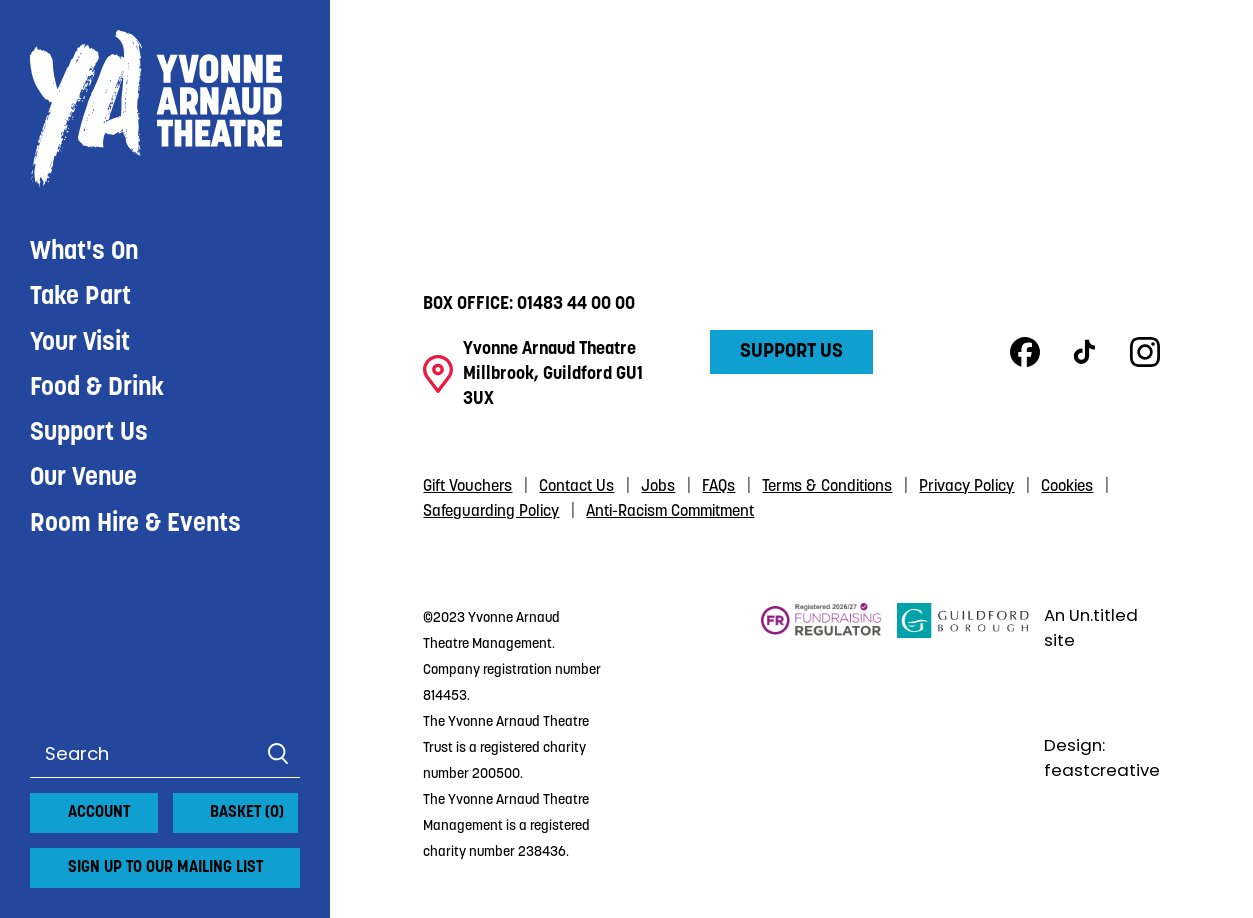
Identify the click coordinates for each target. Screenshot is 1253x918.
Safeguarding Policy (491, 512)
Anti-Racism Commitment (670, 512)
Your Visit (80, 343)
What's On (84, 252)
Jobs (658, 487)
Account (99, 813)
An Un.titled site (1091, 628)
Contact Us (576, 487)
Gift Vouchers (467, 487)
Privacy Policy (966, 487)
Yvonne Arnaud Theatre (165, 109)
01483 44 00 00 (576, 304)
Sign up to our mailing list (165, 868)
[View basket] (185, 805)
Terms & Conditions (827, 487)
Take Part (80, 297)
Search (277, 754)
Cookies (1067, 487)
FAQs (718, 487)
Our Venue (83, 478)
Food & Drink (97, 388)
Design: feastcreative (1102, 758)
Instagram (1145, 352)
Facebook (1025, 352)
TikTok (1085, 352)
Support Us (89, 433)
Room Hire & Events (135, 524)
